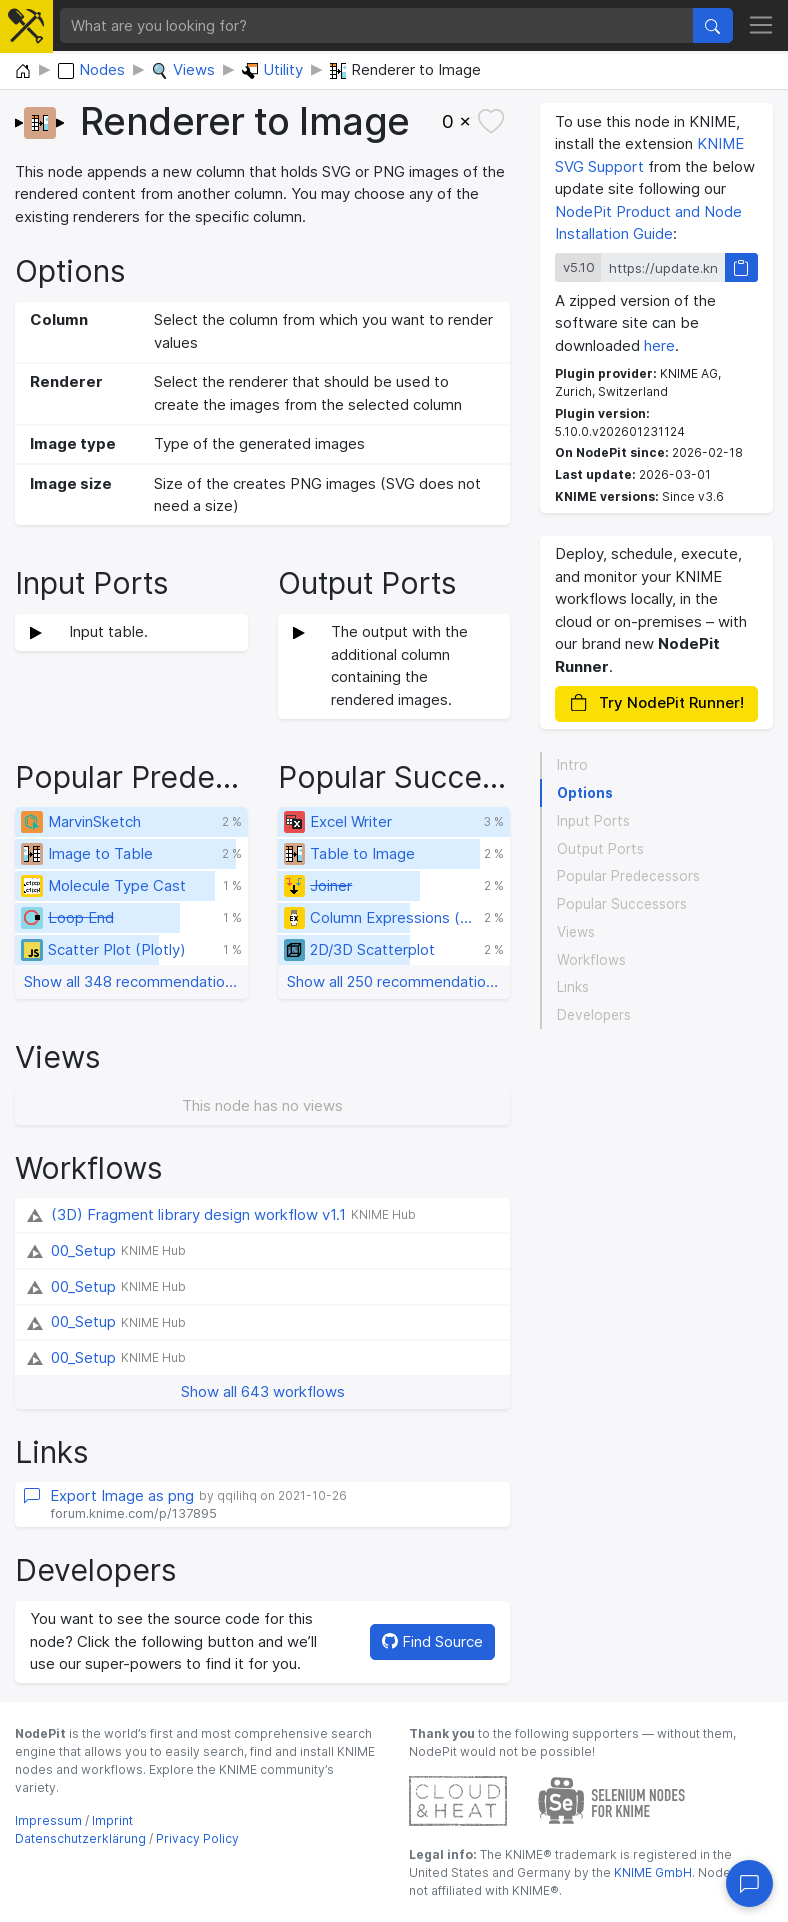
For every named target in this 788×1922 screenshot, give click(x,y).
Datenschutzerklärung (80, 1838)
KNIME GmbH (651, 1872)
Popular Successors (622, 904)
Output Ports (600, 849)
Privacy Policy (197, 1838)
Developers (594, 1015)
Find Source (432, 1641)
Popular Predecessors (628, 876)
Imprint (112, 1820)
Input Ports (593, 821)
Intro (572, 765)
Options (585, 793)
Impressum (48, 1820)
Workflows (591, 960)
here (659, 345)
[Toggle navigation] (761, 26)
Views (576, 932)
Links (573, 987)
